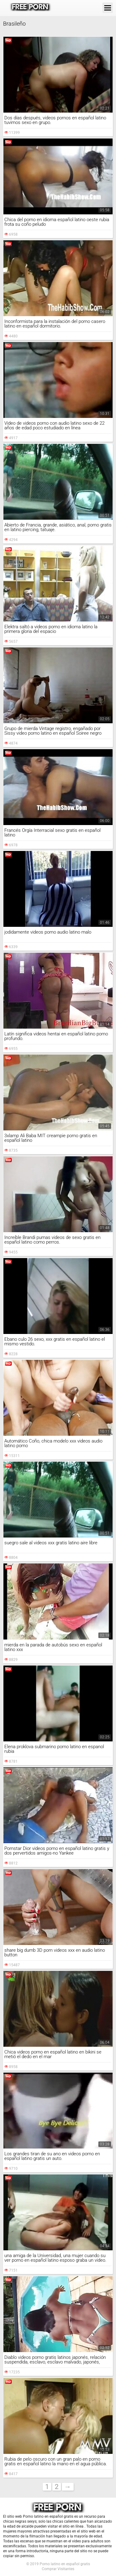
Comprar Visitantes (58, 2569)
